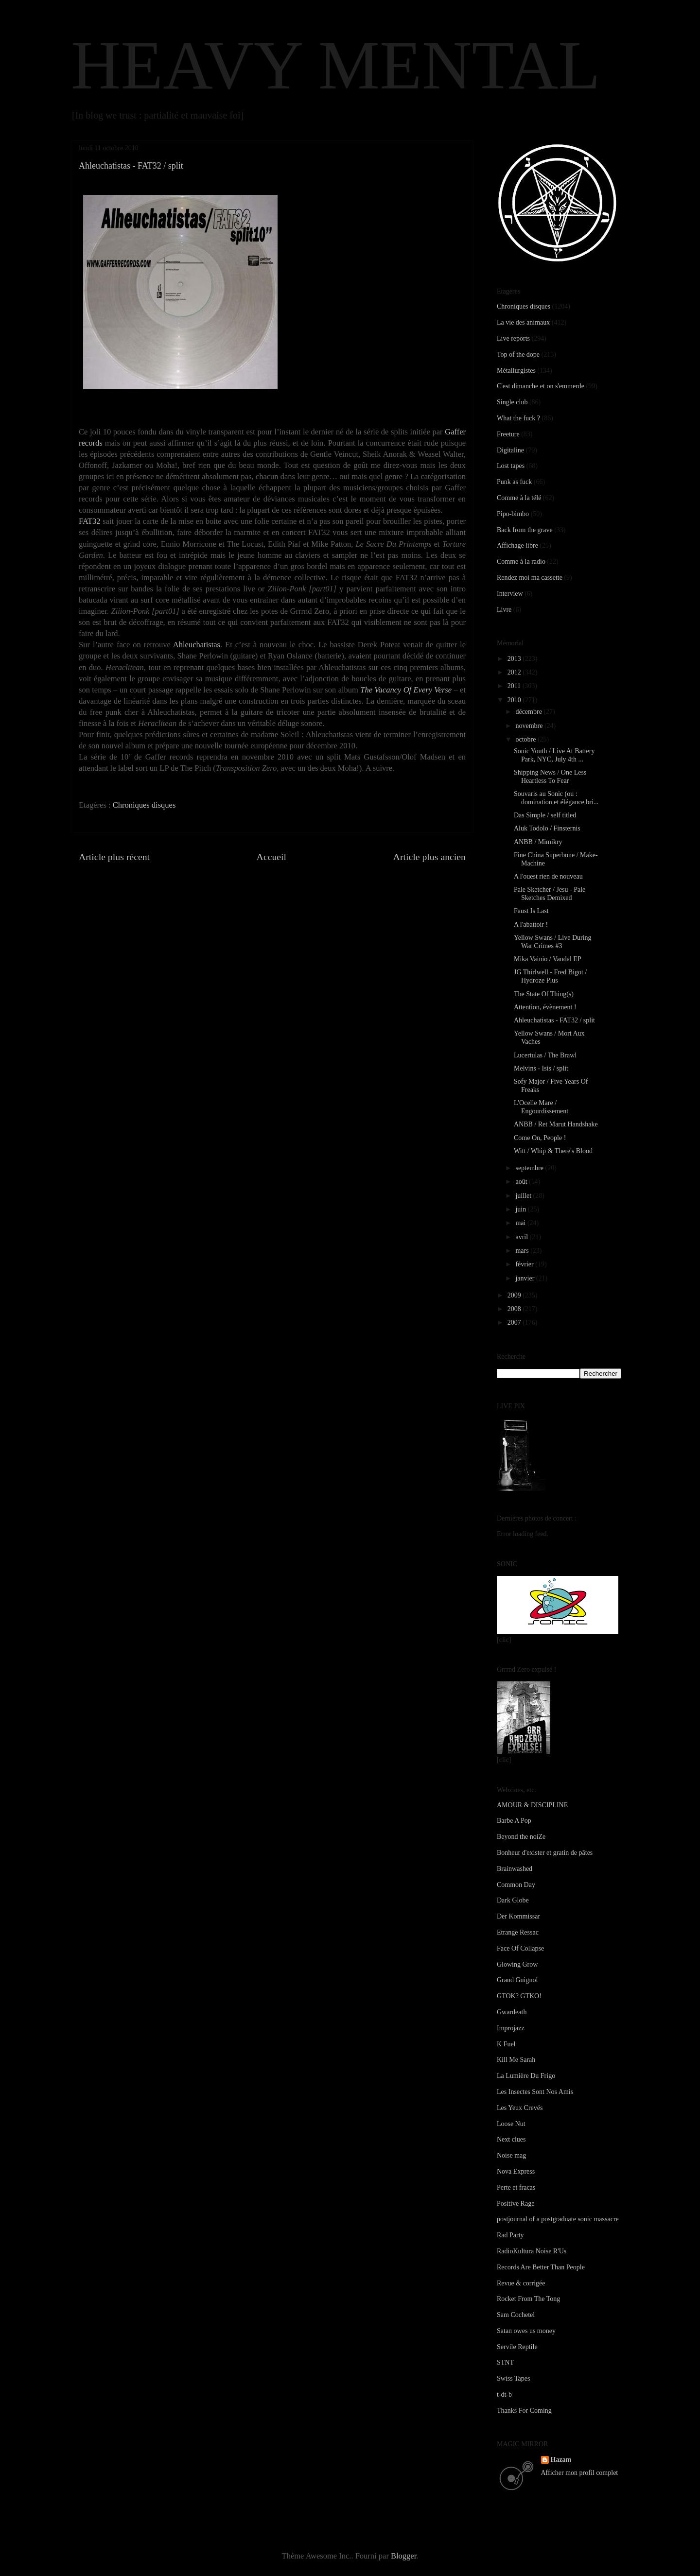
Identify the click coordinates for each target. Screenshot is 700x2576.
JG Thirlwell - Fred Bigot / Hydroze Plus (550, 976)
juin (521, 1209)
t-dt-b (504, 2394)
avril (522, 1237)
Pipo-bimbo (513, 514)
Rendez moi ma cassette (529, 577)
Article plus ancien (429, 856)
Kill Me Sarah (516, 2059)
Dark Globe (513, 1900)
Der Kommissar (518, 1916)
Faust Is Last (531, 911)
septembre (530, 1168)
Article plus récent (114, 856)
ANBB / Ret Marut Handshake (556, 1124)
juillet (524, 1195)
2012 (515, 672)
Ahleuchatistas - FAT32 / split (554, 1020)
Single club (512, 402)
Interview (510, 593)
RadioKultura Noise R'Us (531, 2251)
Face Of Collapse (520, 1948)
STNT (505, 2362)
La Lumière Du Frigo (526, 2075)
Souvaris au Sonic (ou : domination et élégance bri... (556, 798)
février (525, 1264)
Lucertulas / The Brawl (545, 1055)
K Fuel (506, 2044)
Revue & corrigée (521, 2283)
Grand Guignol (517, 1980)
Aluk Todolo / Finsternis (547, 828)
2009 (515, 1295)
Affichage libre (517, 545)
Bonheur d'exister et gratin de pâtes (545, 1852)
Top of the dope (518, 354)
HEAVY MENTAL (335, 65)
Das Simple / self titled (545, 815)
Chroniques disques (144, 805)
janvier (525, 1278)
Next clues (511, 2139)
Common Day (516, 1884)
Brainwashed (514, 1868)
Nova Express (516, 2171)
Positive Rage (515, 2203)
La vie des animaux (523, 322)
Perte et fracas (516, 2187)
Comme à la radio (521, 561)
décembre (529, 711)
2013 (515, 658)
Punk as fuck (514, 481)
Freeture (508, 434)
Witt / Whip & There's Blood (553, 1151)
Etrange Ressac (518, 1932)
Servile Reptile (517, 2347)
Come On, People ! (540, 1137)
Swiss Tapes (513, 2378)
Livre (504, 609)
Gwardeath (511, 2012)
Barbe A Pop (514, 1820)
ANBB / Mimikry (538, 842)
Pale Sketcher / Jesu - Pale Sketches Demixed (549, 893)
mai (521, 1223)
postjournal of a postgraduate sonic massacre (558, 2219)
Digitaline (510, 450)
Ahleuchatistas (196, 644)
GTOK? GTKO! (519, 1996)
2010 (515, 700)
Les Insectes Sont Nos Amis (535, 2091)
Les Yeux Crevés (520, 2107)
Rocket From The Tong (528, 2298)
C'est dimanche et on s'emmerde (540, 386)
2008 (515, 1309)
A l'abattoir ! (531, 924)
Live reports (513, 338)
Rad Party (510, 2235)
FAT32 (90, 521)
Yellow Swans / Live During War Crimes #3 (553, 942)
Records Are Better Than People (541, 2267)
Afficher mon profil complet (579, 2472)
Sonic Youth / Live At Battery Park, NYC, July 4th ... (554, 755)
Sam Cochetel (516, 2314)
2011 (515, 686)
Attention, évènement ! (545, 1007)
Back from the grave (525, 530)
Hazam (561, 2459)
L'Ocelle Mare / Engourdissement (541, 1107)
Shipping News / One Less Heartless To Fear (550, 776)
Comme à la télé (519, 497)
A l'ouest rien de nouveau (548, 876)
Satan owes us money (526, 2330)
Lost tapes (511, 465)
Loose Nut (511, 2123)
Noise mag (511, 2155)
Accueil (272, 856)
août (522, 1181)
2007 (515, 1322)
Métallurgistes (516, 370)
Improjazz (511, 2028)
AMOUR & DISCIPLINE (532, 1805)
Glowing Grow (517, 1964)
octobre (526, 739)
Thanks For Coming (524, 2410)
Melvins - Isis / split (541, 1068)
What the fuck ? (518, 418)
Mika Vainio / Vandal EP (547, 959)
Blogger (403, 2555)
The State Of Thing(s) (544, 994)
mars (522, 1250)
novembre (529, 725)
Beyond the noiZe (521, 1836)
